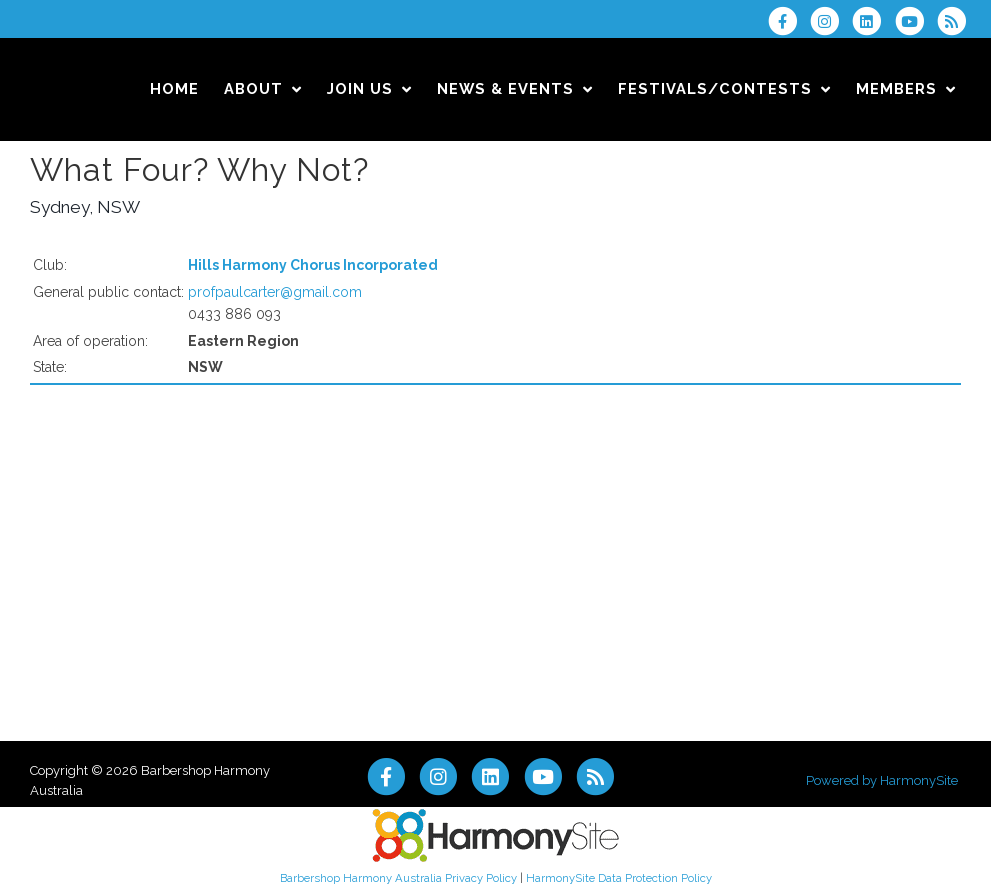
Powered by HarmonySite (882, 780)
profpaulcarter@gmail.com (275, 292)
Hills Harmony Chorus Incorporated (313, 265)
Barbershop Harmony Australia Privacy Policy (398, 878)
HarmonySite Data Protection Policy (619, 878)
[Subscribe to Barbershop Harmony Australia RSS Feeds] (956, 21)
